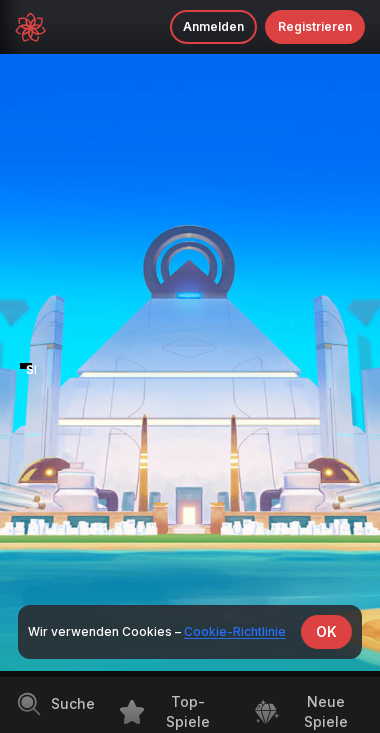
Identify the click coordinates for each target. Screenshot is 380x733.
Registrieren (315, 26)
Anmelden (213, 26)
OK (326, 631)
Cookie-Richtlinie (235, 631)
